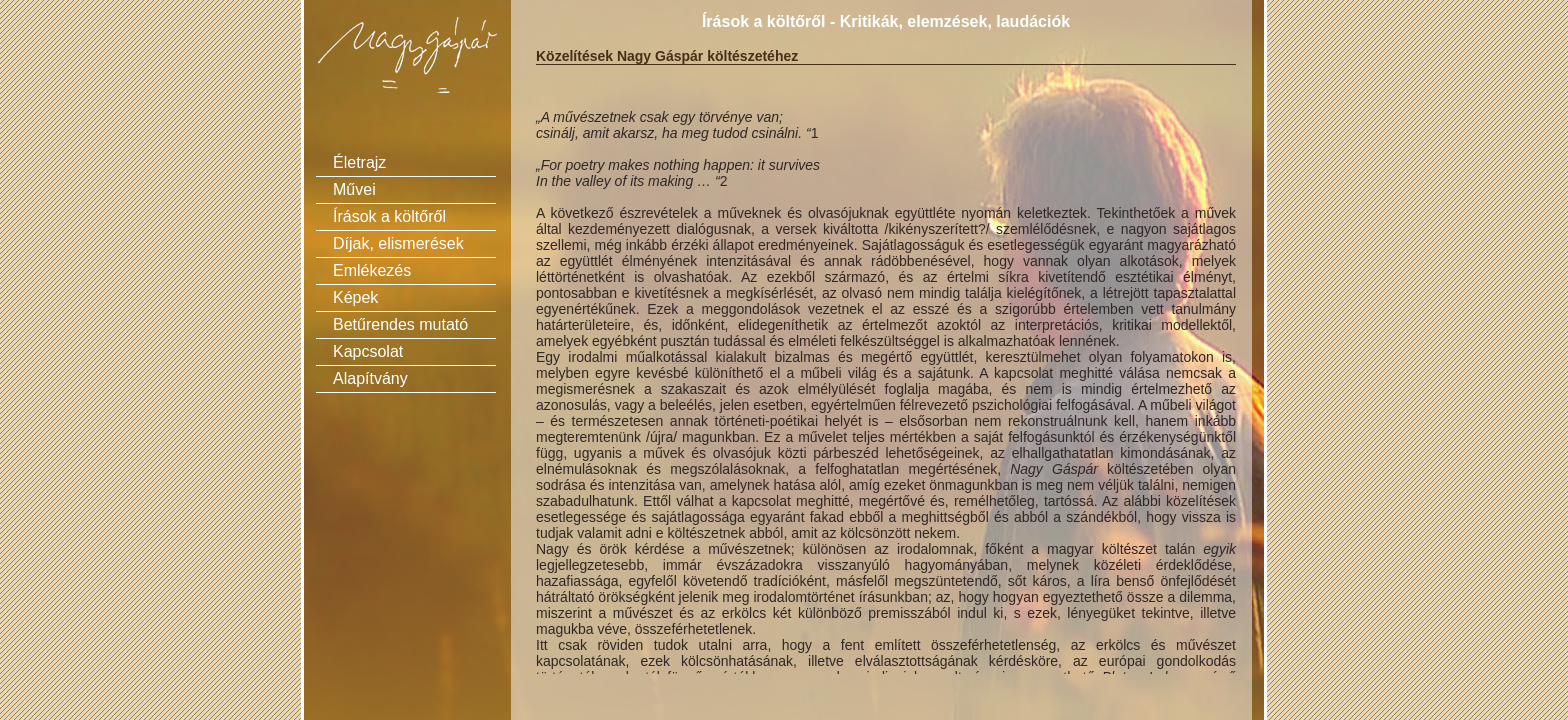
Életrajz (359, 162)
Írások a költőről (389, 216)
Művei (354, 189)
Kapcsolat (368, 351)
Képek (355, 297)
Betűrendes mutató (400, 324)
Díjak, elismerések (398, 243)
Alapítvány (370, 378)
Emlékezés (372, 270)
